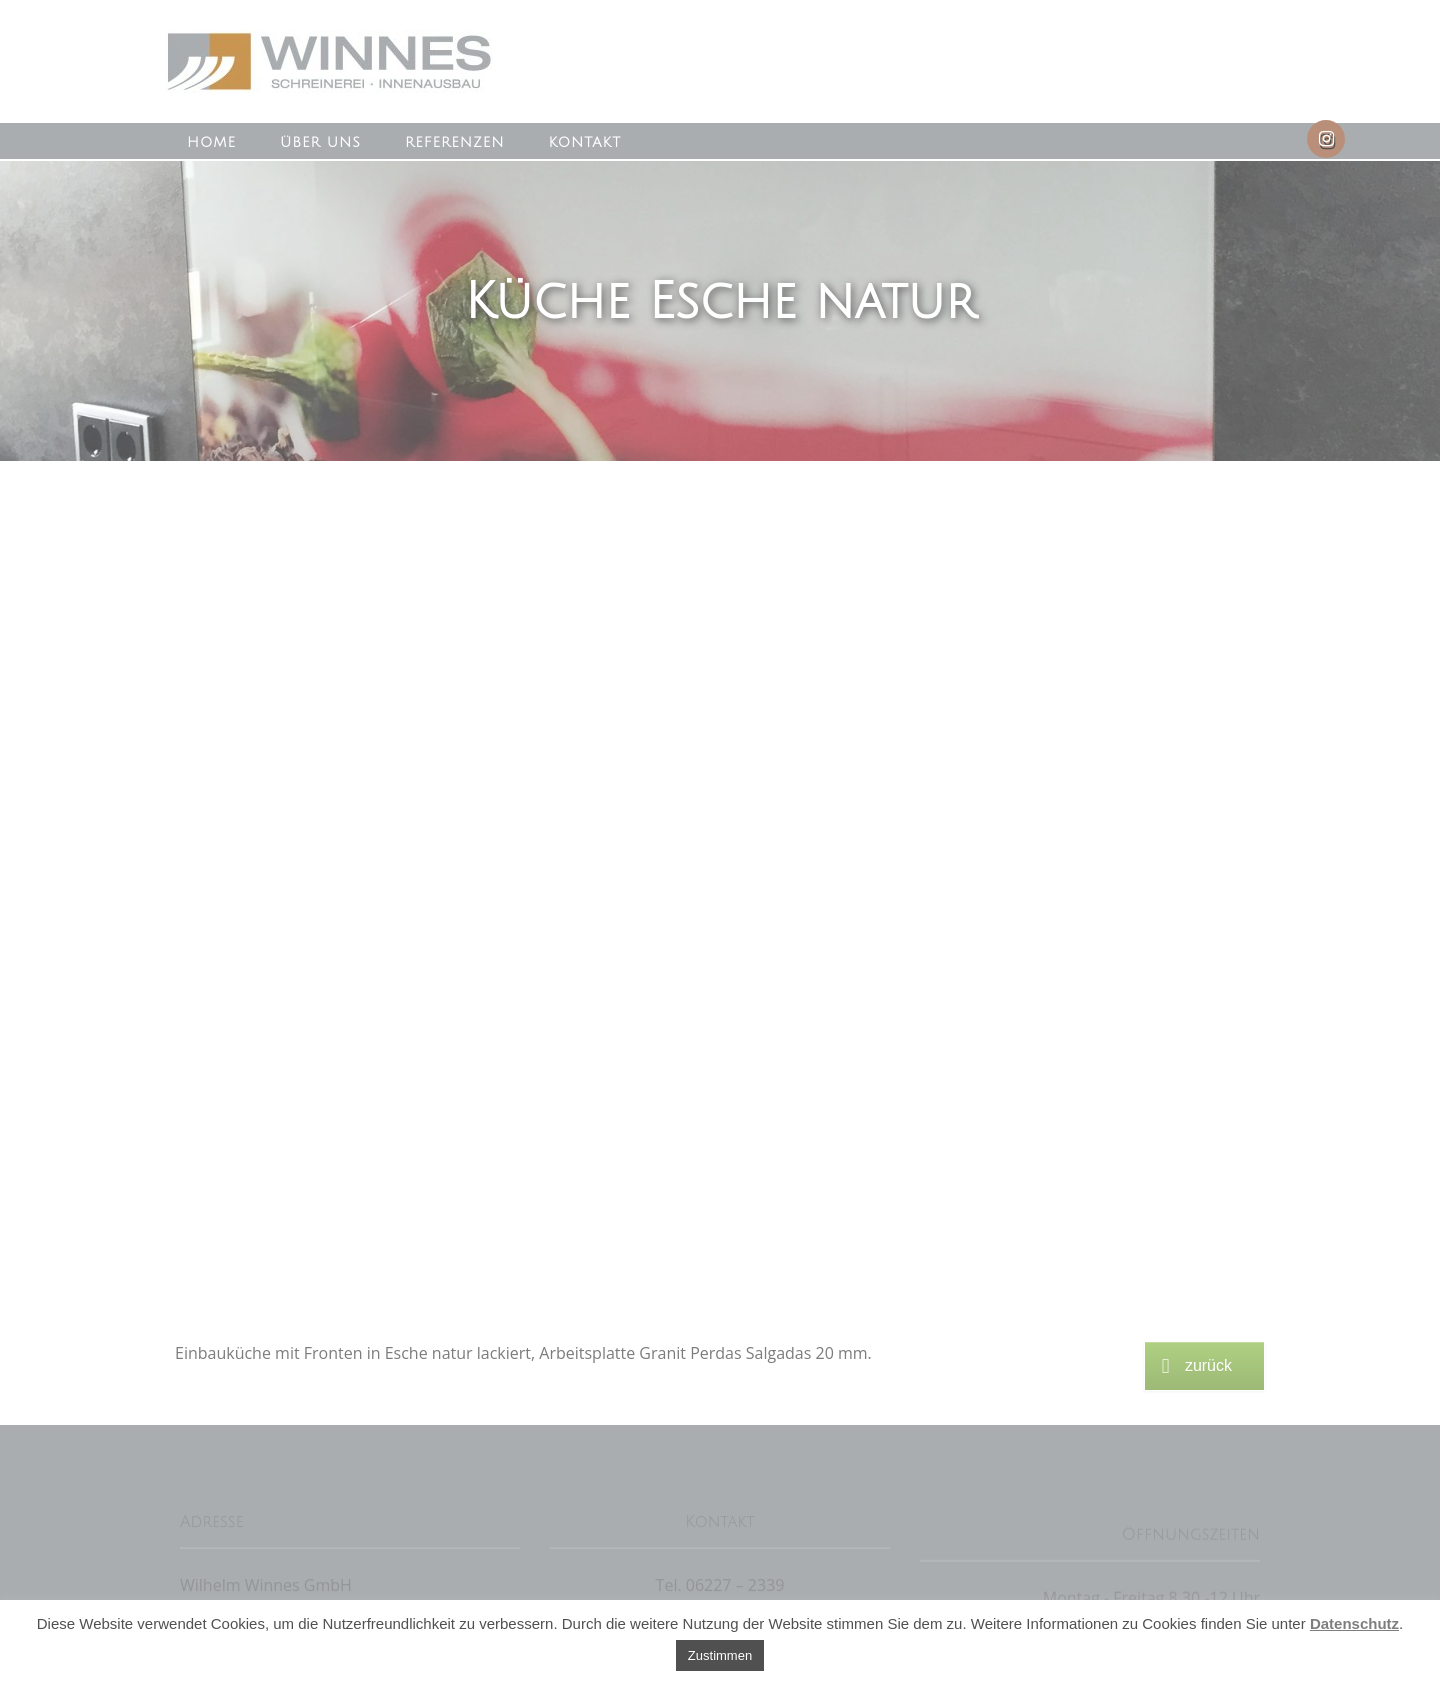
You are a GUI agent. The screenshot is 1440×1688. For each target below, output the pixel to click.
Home (211, 142)
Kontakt (584, 142)
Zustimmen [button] (720, 1655)
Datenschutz (1354, 1623)
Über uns (320, 142)
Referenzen (454, 142)
